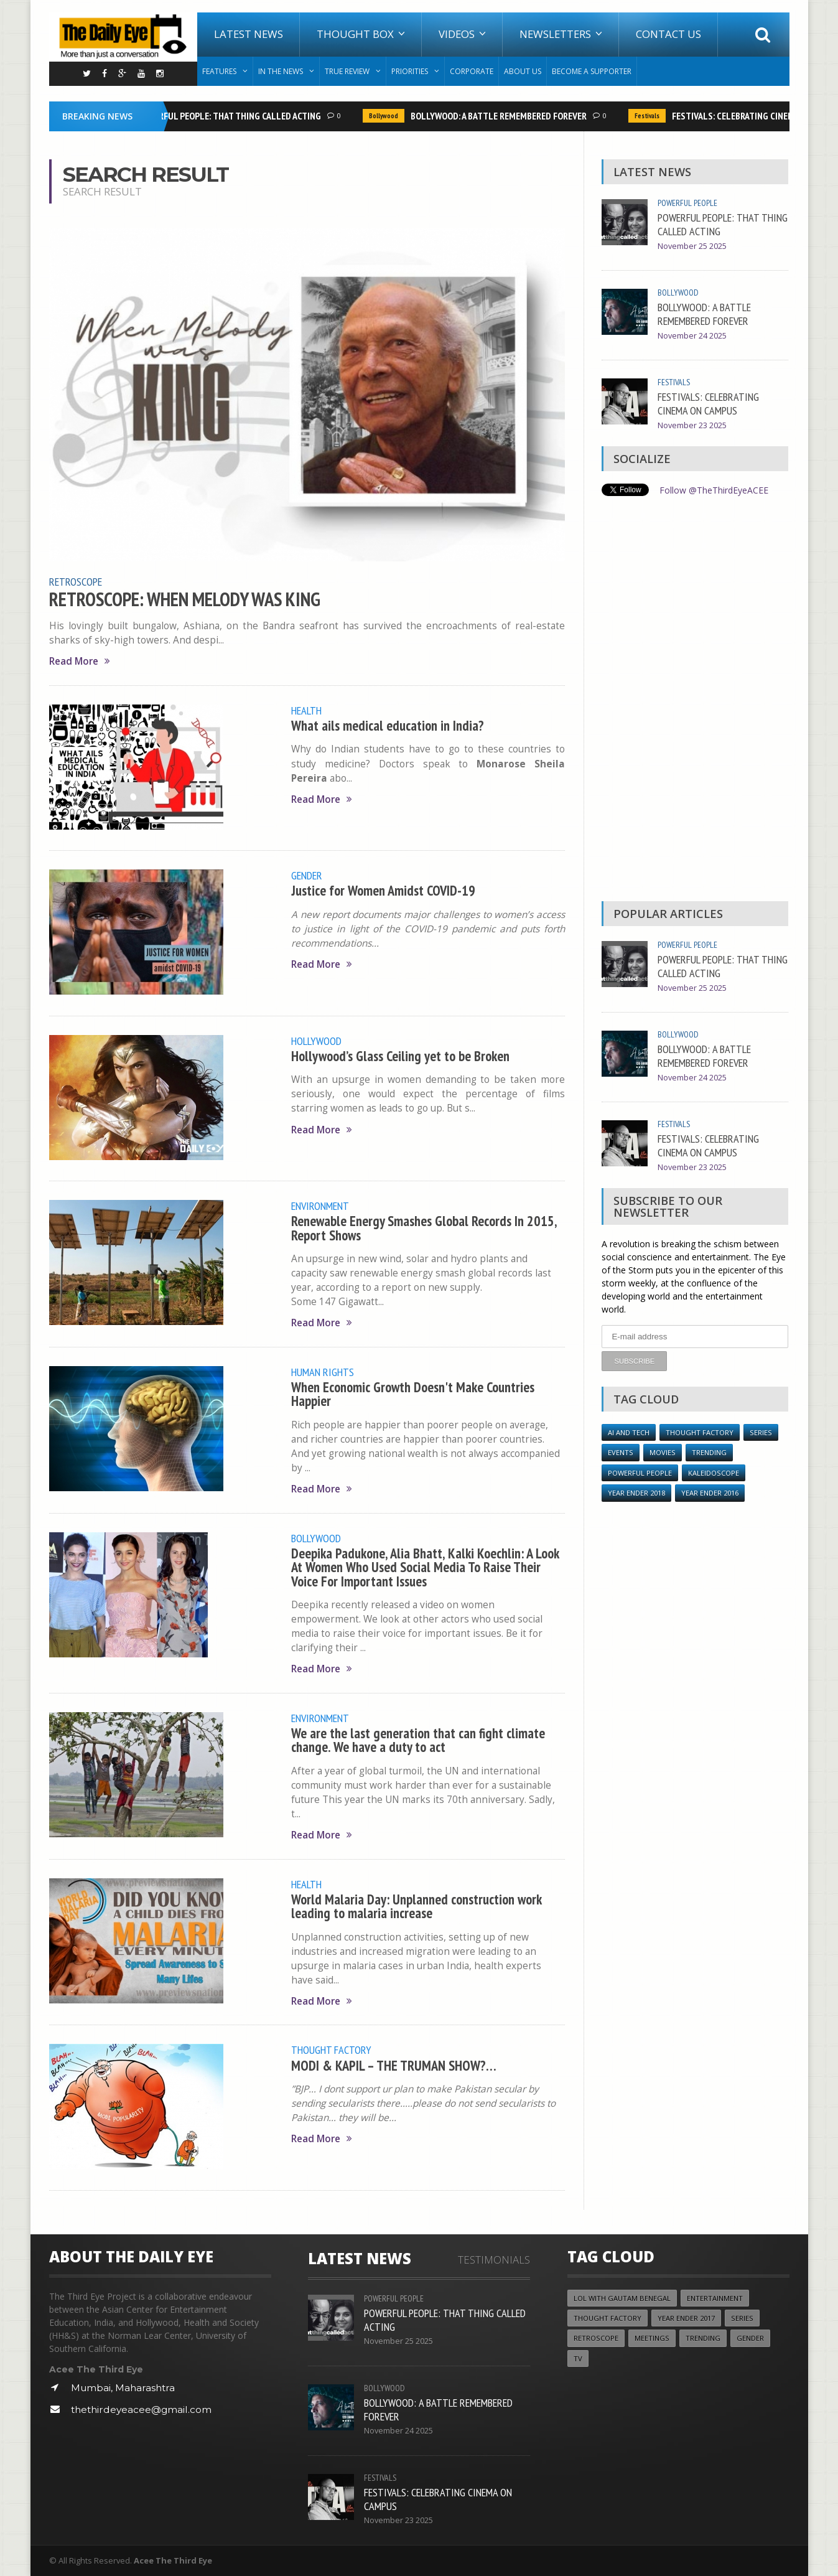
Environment (320, 1205)
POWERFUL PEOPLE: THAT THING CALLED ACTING (231, 116)
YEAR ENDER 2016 (709, 1492)
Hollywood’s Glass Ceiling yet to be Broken (400, 1056)
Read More (79, 661)
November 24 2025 (692, 335)
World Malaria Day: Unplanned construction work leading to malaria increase (416, 1906)
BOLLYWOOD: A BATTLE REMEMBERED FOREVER (501, 116)
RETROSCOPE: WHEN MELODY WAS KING (184, 599)
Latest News (248, 34)
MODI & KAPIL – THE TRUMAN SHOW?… (393, 2065)
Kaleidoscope (713, 1473)
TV (578, 2358)
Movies (662, 1452)
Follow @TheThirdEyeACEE (713, 490)
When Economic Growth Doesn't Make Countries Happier (412, 1394)
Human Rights (322, 1371)
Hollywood (316, 1040)
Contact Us (668, 34)
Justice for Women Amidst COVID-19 (383, 890)
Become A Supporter (591, 71)
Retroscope (75, 581)
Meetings (652, 2338)
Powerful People (687, 202)
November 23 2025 (692, 425)
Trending (709, 1452)
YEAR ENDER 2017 (686, 2318)
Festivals (649, 115)
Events (620, 1452)
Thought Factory (331, 2049)
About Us (522, 71)
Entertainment (715, 2298)
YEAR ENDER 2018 (636, 1492)
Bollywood (386, 115)
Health (306, 710)
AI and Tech (628, 1432)
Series (761, 1432)
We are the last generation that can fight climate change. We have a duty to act (418, 1740)
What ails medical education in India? (387, 725)
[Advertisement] (695, 702)
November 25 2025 (692, 246)
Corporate (471, 71)
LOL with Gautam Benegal (622, 2298)
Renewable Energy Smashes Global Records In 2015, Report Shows (424, 1228)
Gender (306, 875)
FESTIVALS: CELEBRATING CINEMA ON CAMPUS (708, 403)
